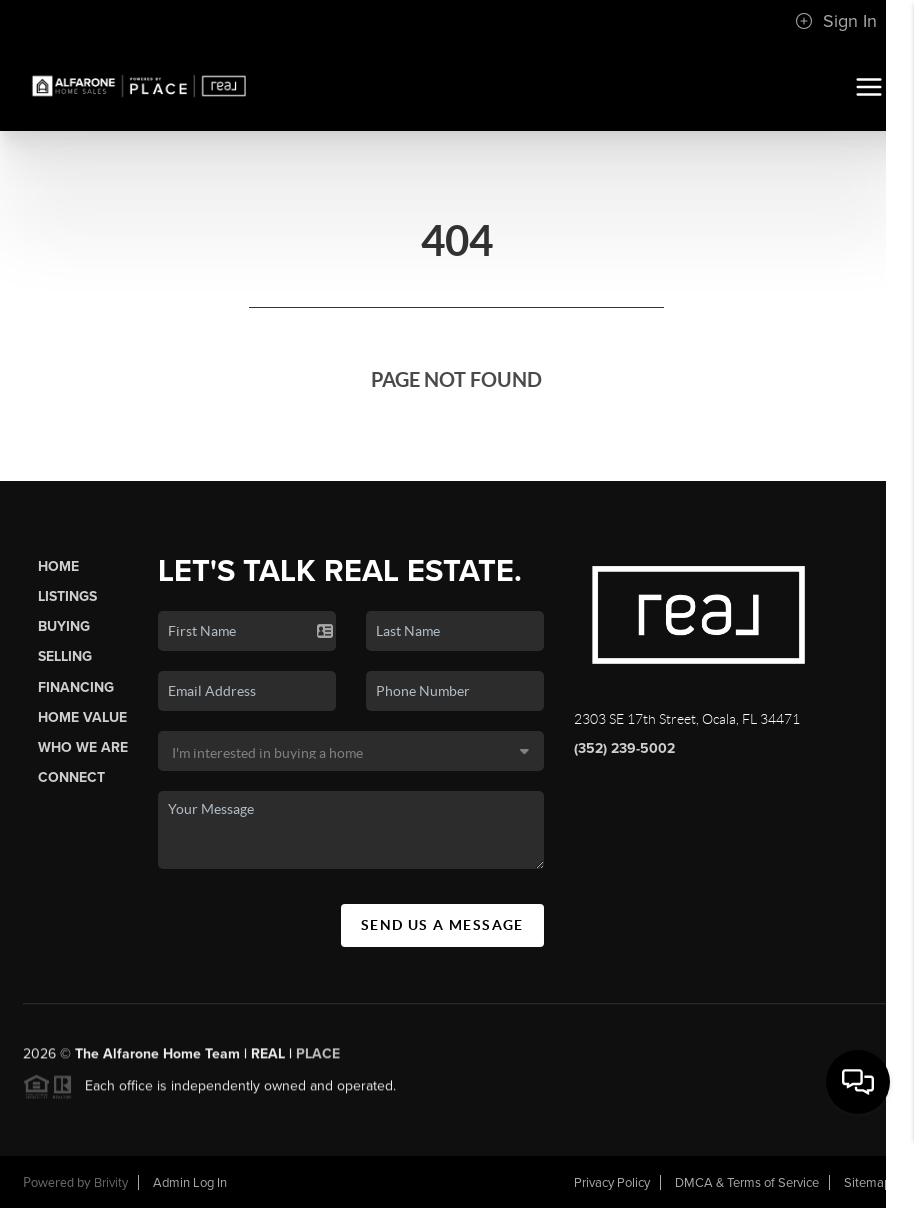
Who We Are (83, 747)
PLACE (318, 1059)
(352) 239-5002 (624, 748)
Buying (64, 626)
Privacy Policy (612, 1183)
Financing (76, 687)
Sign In (836, 21)
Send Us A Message (442, 925)
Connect (71, 777)
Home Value (82, 717)
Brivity (111, 1183)
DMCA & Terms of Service (747, 1183)
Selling (65, 656)
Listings (67, 596)
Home (58, 566)
